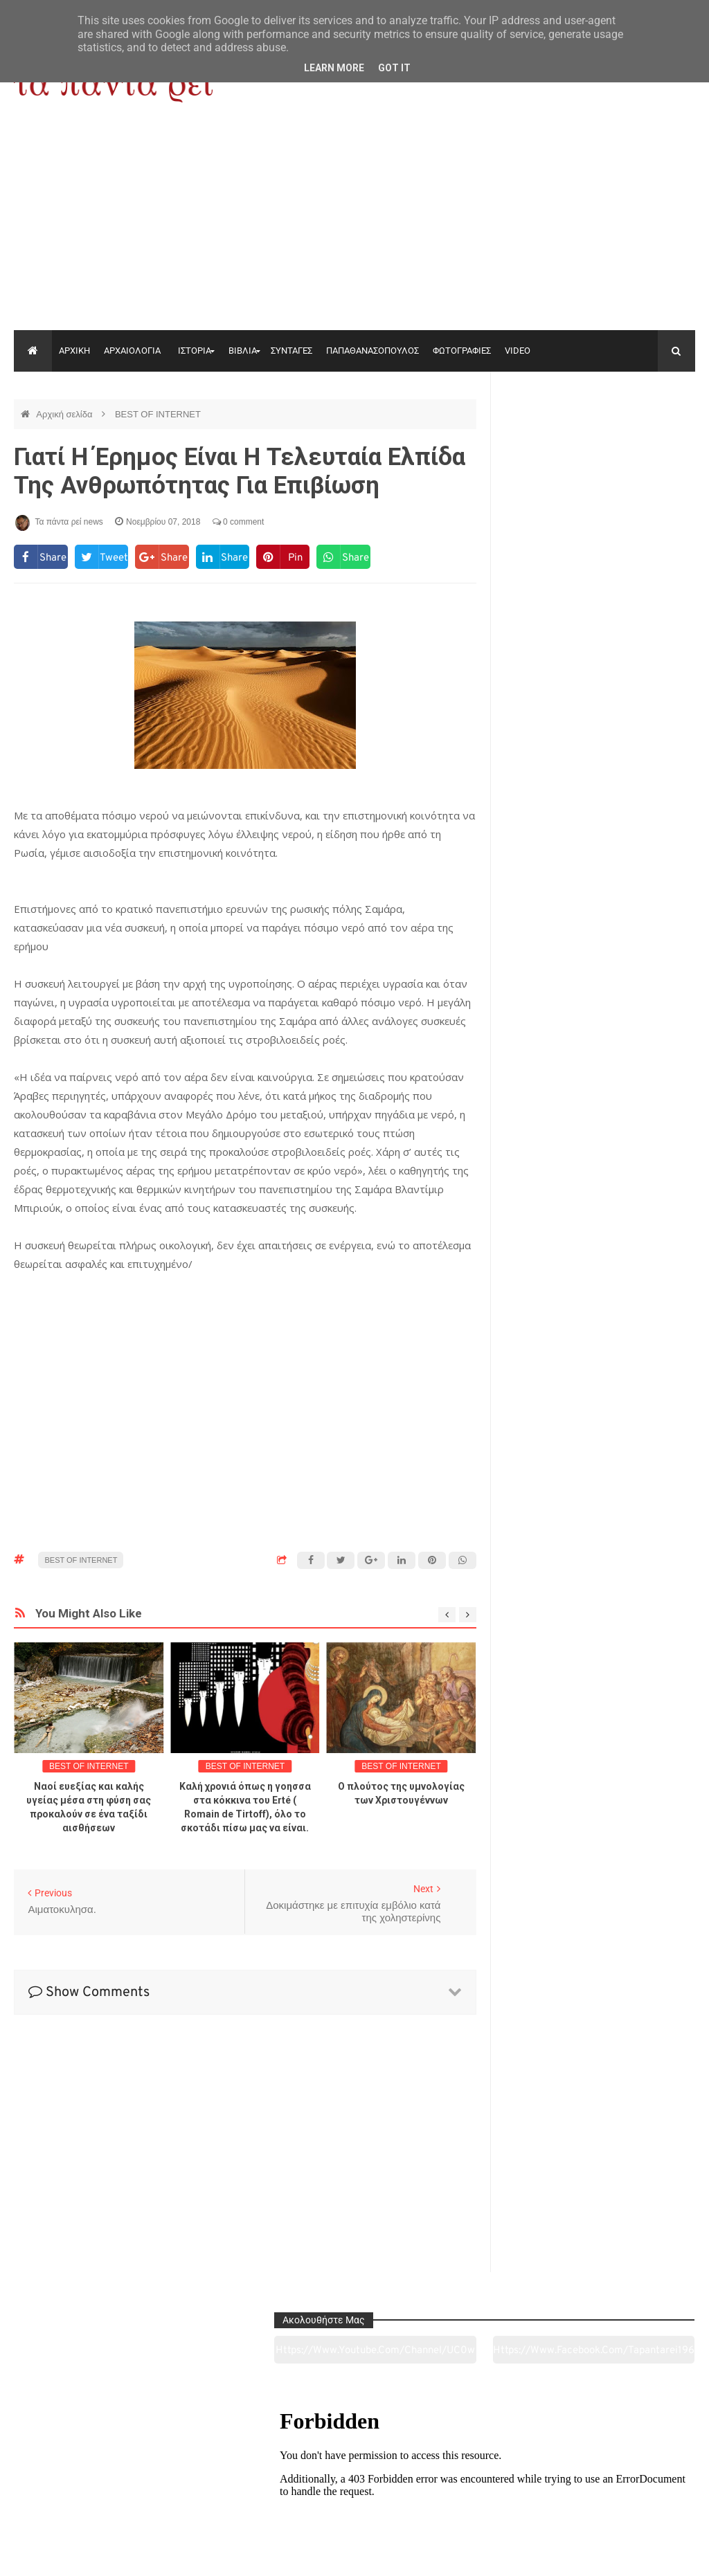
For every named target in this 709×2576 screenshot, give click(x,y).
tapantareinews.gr (655, 2554)
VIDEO (517, 350)
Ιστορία (216, 2488)
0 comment (238, 522)
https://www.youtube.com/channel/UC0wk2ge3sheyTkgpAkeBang (550, 435)
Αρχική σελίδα (65, 414)
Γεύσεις (492, 2488)
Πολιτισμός (354, 2488)
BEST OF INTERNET (158, 414)
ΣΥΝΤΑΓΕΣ (291, 350)
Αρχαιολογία (78, 2488)
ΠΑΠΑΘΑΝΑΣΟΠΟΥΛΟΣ (372, 350)
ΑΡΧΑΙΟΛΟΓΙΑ (132, 350)
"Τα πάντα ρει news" (153, 2554)
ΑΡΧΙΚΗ (74, 350)
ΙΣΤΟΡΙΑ (194, 350)
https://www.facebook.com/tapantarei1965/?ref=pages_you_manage (648, 435)
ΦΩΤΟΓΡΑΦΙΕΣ (462, 350)
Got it (394, 67)
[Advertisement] (354, 226)
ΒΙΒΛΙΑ (242, 350)
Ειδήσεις (629, 2488)
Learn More (334, 67)
